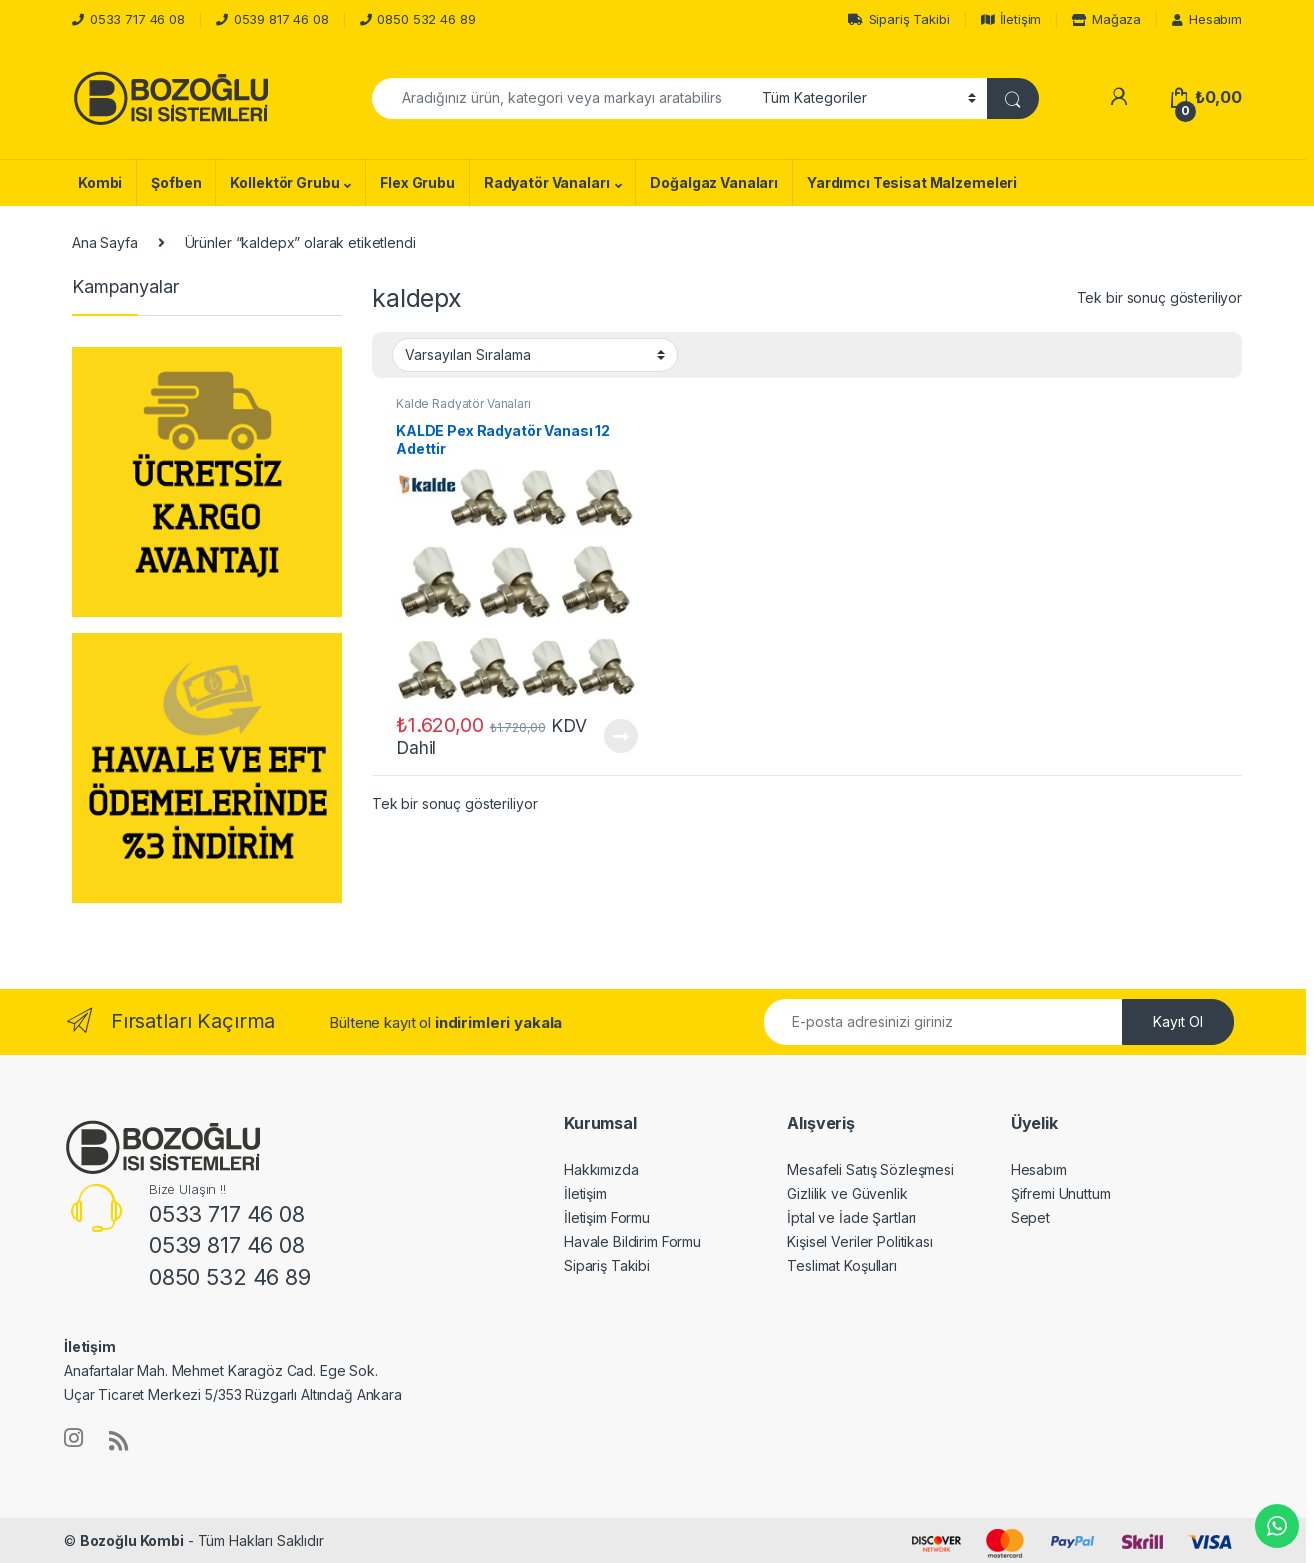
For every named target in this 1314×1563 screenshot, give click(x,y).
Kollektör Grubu (284, 182)
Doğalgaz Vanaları (714, 182)
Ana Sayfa (105, 242)
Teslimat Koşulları (841, 1265)
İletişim (1011, 19)
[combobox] (561, 98)
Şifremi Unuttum (1061, 1193)
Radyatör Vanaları (547, 182)
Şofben (176, 182)
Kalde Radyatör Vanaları (463, 403)
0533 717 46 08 (137, 19)
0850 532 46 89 (426, 19)
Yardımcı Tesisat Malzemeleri (912, 182)
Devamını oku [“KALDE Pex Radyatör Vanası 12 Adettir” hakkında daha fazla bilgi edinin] (621, 736)
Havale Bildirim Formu (632, 1241)
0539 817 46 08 (281, 19)
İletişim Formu (607, 1217)
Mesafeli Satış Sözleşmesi (870, 1169)
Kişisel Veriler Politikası (859, 1241)
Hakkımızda (601, 1169)
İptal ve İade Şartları (851, 1217)
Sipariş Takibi (899, 19)
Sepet (1030, 1217)
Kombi (100, 182)
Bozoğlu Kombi (132, 1540)
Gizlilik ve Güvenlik (847, 1193)
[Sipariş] (535, 355)
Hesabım (1207, 19)
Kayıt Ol (1178, 1021)
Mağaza (1106, 19)
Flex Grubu (417, 182)
